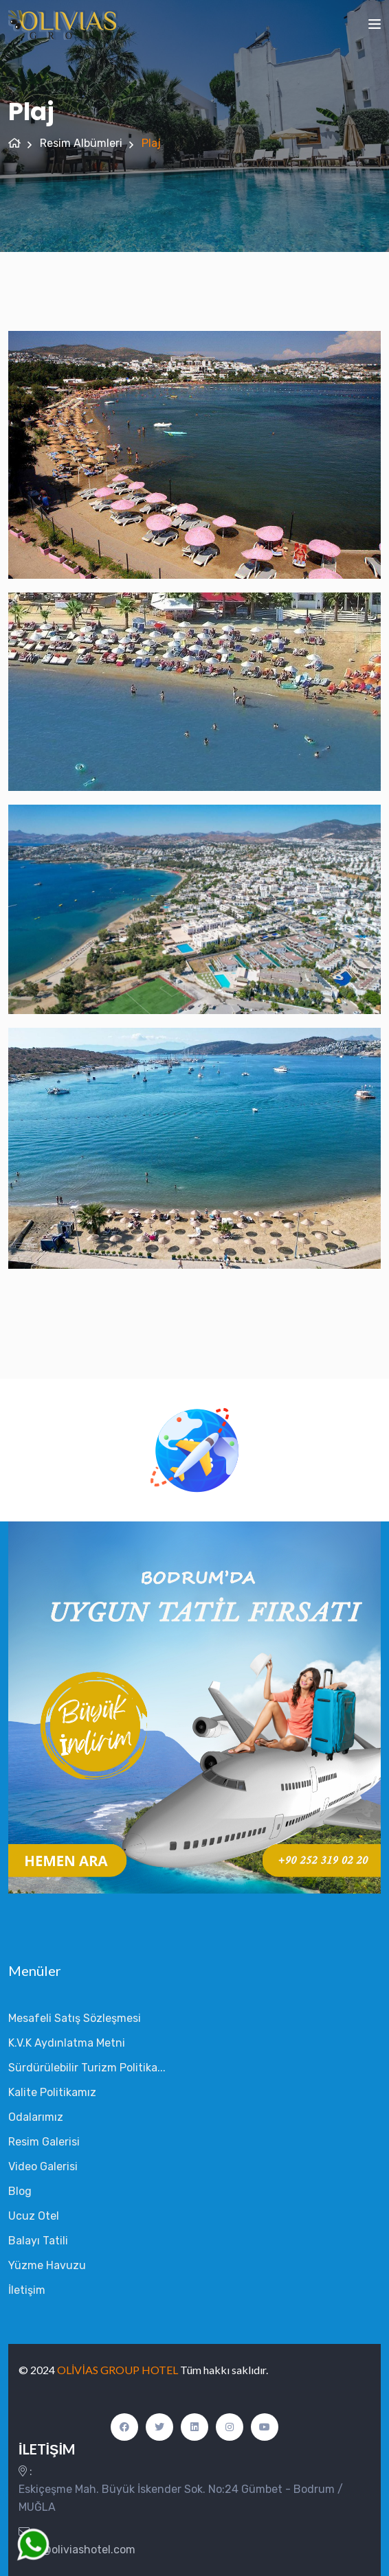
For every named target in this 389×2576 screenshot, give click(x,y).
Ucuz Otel (33, 2215)
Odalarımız (35, 2117)
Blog (20, 2191)
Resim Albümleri (81, 143)
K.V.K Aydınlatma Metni (66, 2042)
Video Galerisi (43, 2166)
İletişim (26, 2290)
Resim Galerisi (44, 2141)
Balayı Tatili (38, 2240)
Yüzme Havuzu (47, 2265)
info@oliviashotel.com (78, 2549)
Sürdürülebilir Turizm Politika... (87, 2067)
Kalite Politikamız (52, 2092)
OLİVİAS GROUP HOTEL (118, 2369)
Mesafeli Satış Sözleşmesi (74, 2018)
